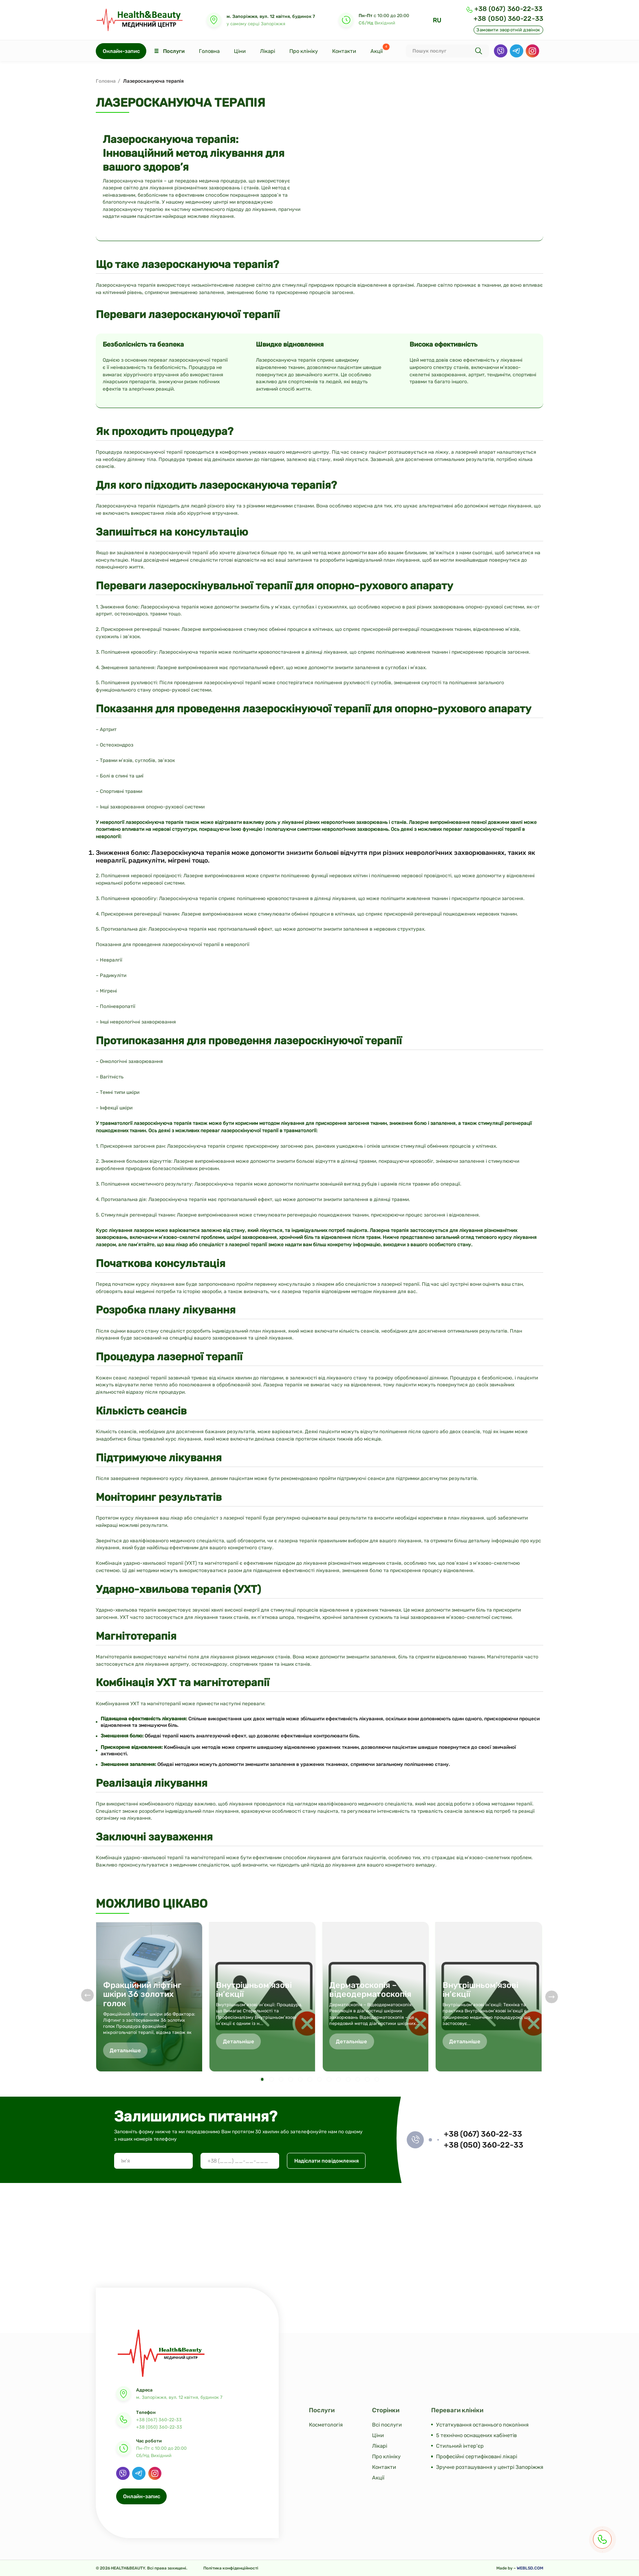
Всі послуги (387, 2425)
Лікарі (267, 51)
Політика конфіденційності (230, 2568)
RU (437, 20)
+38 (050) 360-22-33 (508, 18)
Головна (209, 51)
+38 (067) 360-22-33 (508, 9)
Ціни (240, 51)
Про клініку (303, 51)
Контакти (344, 51)
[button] (262, 2079)
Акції (376, 51)
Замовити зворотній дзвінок (508, 30)
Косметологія (326, 2425)
